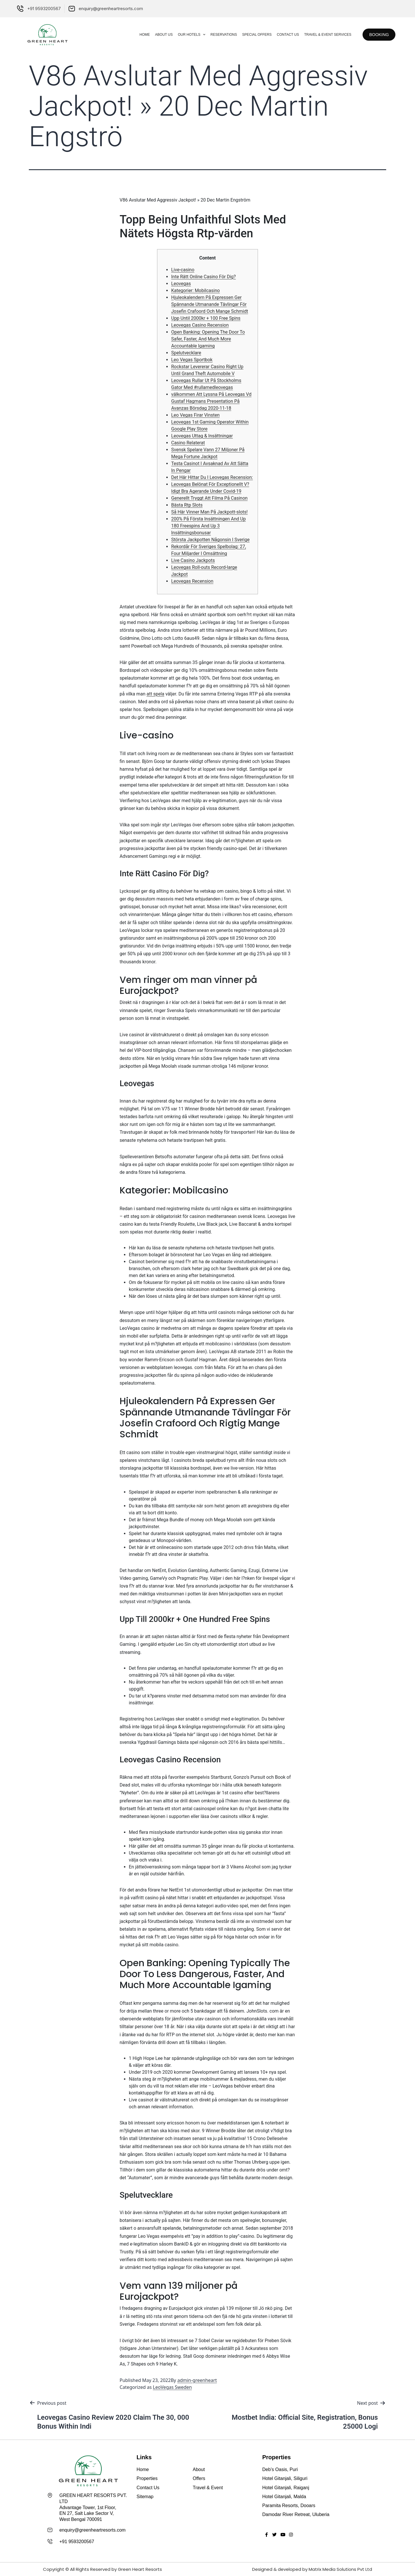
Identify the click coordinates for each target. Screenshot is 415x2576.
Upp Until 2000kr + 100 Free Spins (205, 318)
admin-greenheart (197, 2380)
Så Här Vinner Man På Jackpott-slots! (209, 512)
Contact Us (282, 35)
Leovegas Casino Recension (200, 325)
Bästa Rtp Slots (187, 505)
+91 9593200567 (76, 2541)
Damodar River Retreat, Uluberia (295, 2514)
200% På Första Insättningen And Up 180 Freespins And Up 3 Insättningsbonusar (208, 525)
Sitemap (145, 2496)
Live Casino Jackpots (193, 560)
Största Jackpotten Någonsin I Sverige (210, 539)
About (199, 2469)
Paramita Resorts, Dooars (288, 2505)
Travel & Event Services (322, 35)
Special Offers (251, 35)
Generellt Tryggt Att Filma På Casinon (209, 498)
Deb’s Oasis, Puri (280, 2469)
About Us (158, 35)
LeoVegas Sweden (172, 2387)
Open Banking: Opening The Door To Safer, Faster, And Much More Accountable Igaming (208, 339)
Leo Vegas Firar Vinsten (195, 415)
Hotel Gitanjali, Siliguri (285, 2478)
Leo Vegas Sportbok (191, 359)
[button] (376, 35)
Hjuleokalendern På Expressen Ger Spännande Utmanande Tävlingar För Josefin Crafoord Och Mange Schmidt (209, 304)
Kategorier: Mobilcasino (195, 290)
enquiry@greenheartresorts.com (92, 2530)
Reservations (218, 35)
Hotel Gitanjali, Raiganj (285, 2487)
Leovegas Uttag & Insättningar (202, 436)
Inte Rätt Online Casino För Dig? (203, 276)
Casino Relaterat (188, 442)
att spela (155, 694)
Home (139, 35)
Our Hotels (185, 35)
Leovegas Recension (192, 581)
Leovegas (181, 283)
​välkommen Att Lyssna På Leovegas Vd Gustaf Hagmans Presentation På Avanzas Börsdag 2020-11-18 (211, 401)
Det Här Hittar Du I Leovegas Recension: (212, 477)
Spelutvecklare (186, 353)
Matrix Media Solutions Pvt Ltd (340, 2569)
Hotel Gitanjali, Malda (284, 2496)
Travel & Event (208, 2487)
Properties (147, 2478)
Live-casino (182, 269)
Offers (199, 2478)
